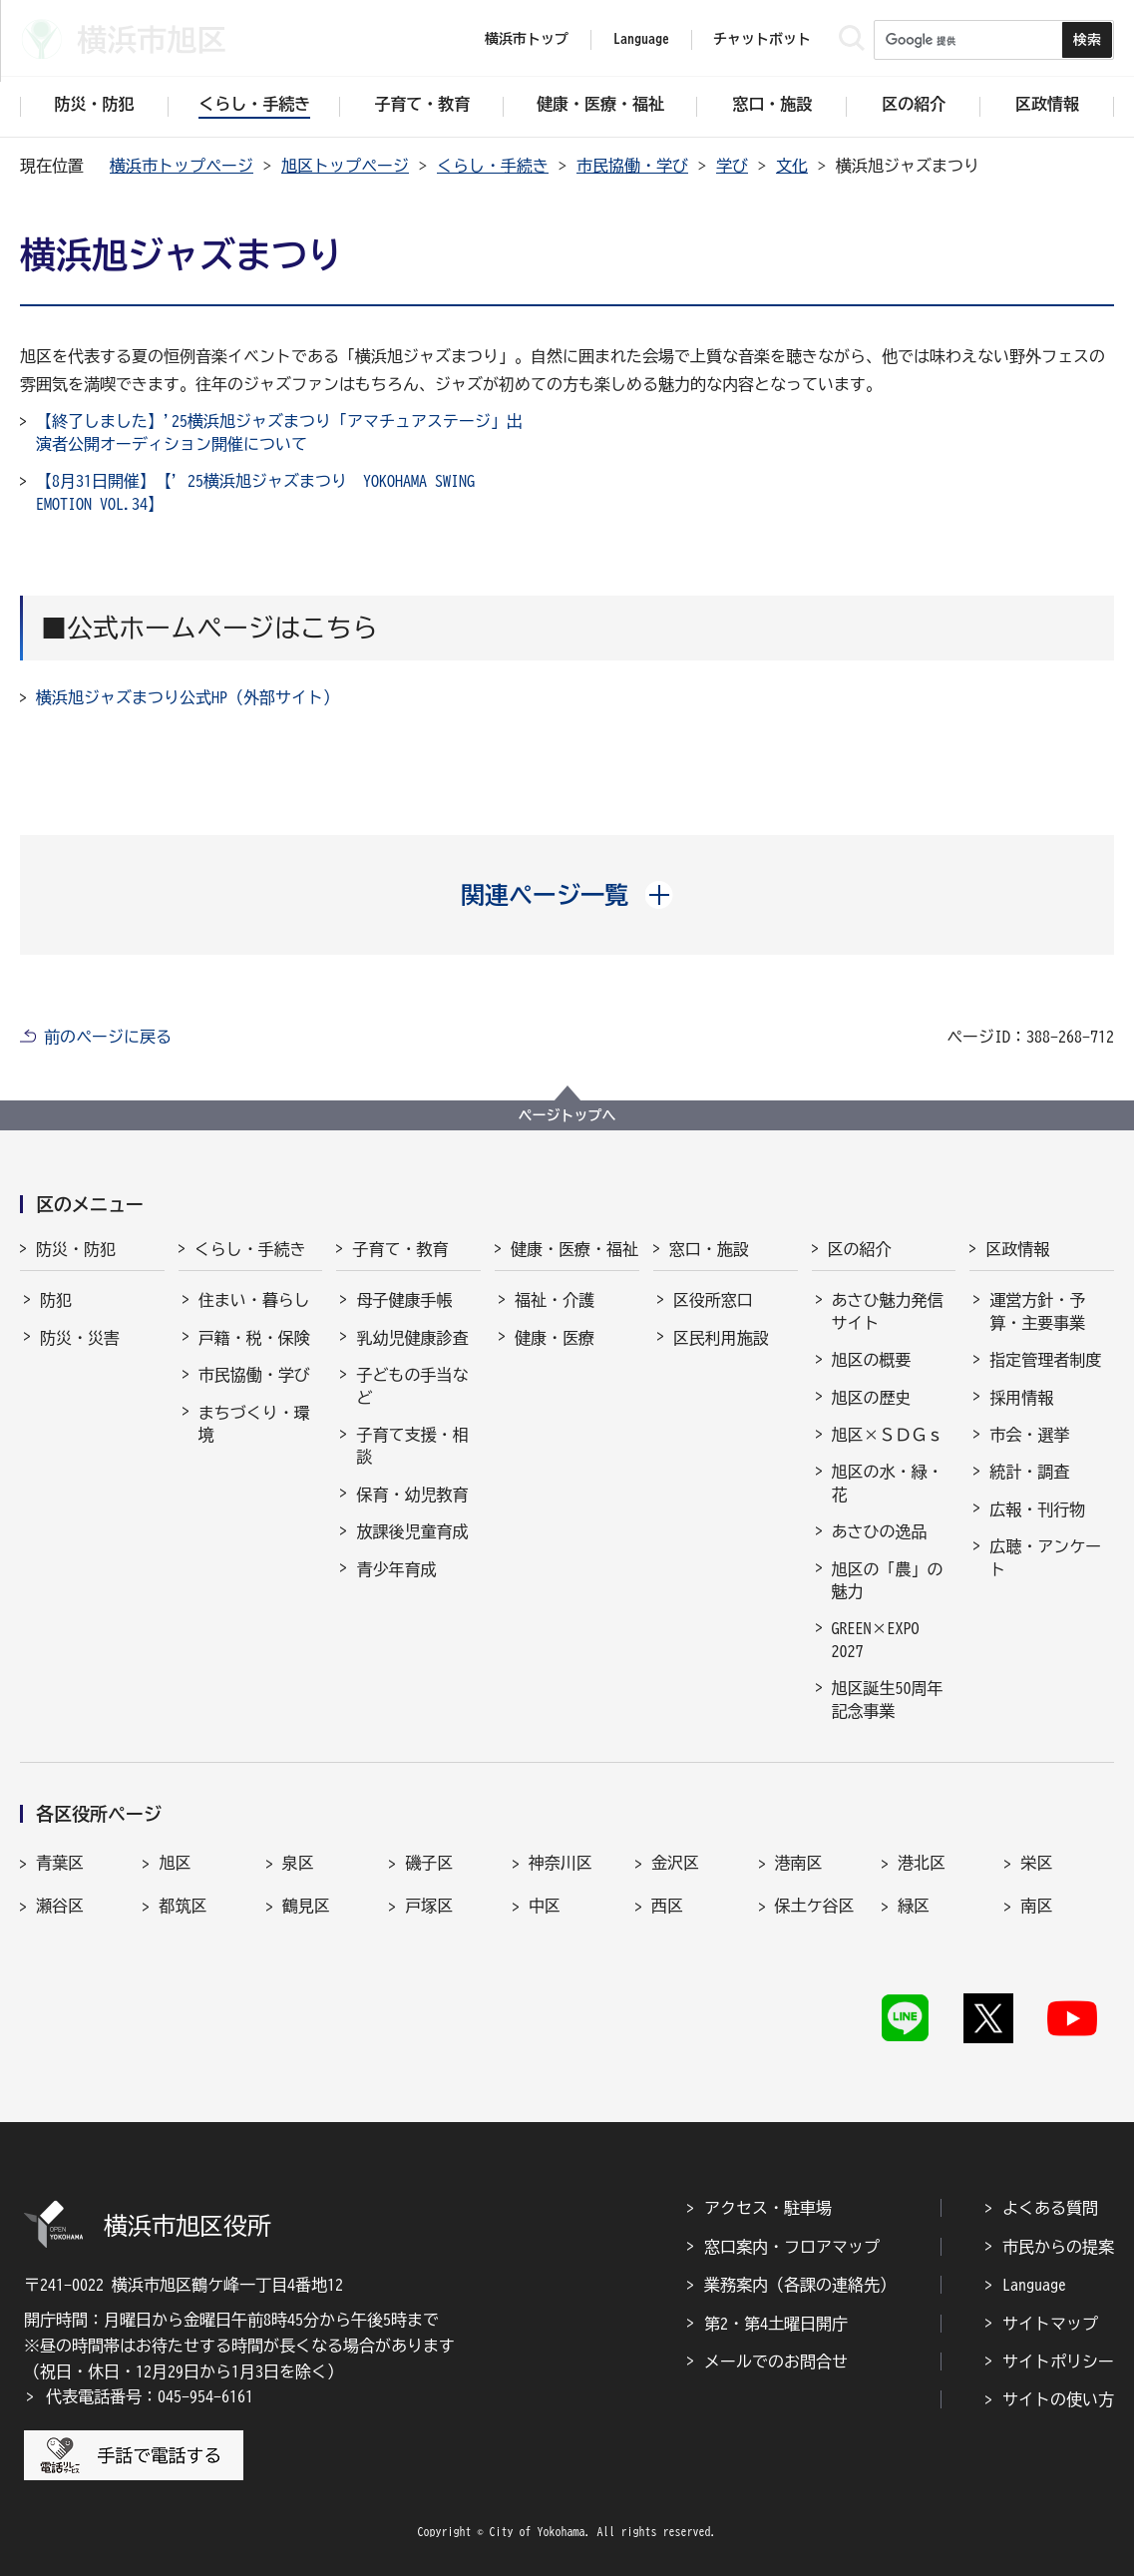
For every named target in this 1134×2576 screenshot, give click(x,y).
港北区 (921, 1863)
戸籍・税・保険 (254, 1338)
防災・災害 (80, 1338)
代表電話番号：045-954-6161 (149, 2396)
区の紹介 (860, 1249)
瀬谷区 (60, 1906)
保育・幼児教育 (412, 1495)
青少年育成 (396, 1569)
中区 (545, 1906)
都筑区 (182, 1906)
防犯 (56, 1300)
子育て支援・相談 (412, 1446)
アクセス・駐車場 (768, 2208)
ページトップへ (567, 1115)
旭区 (174, 1863)
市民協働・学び (632, 166)
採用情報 (1021, 1398)
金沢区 (675, 1863)
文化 (792, 166)
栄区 (1036, 1863)
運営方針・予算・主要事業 (1037, 1311)
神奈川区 (560, 1863)
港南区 (799, 1863)
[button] (567, 895)
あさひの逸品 (880, 1531)
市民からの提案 (1058, 2247)
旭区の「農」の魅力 (888, 1580)
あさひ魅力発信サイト (888, 1311)
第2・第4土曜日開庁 (776, 2324)
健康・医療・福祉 (574, 1249)
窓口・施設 (709, 1249)
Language (1034, 2285)
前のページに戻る (108, 1037)
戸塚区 (429, 1906)
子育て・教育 (400, 1249)
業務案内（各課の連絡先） (800, 2285)
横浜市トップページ (181, 166)
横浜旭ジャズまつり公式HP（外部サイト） (187, 697)
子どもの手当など (412, 1386)
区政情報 (1017, 1249)
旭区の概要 (872, 1360)
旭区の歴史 (872, 1398)
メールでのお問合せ (776, 2361)
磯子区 (429, 1863)
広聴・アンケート (1045, 1557)
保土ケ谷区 (815, 1906)
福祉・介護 (554, 1300)
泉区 (298, 1863)
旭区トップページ (345, 166)
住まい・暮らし (254, 1300)
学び (732, 166)
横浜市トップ (526, 39)
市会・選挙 (1029, 1435)
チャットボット (762, 39)
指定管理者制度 (1045, 1360)
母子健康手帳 (404, 1300)
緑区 (914, 1906)
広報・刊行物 (1037, 1509)
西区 (667, 1906)
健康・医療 (554, 1338)
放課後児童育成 (412, 1531)
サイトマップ (1050, 2324)
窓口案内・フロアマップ (792, 2247)
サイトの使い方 (1058, 2399)
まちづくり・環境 (254, 1424)
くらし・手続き (493, 166)
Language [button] (641, 39)
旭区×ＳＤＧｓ (888, 1435)
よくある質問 (1050, 2208)
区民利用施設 (721, 1338)
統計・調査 (1029, 1472)
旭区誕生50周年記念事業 (888, 1699)
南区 (1036, 1906)
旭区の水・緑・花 (888, 1483)
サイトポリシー (1058, 2361)
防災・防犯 (76, 1249)
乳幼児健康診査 (412, 1338)
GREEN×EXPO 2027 (876, 1639)
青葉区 (60, 1863)
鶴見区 (306, 1906)
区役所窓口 (713, 1300)
